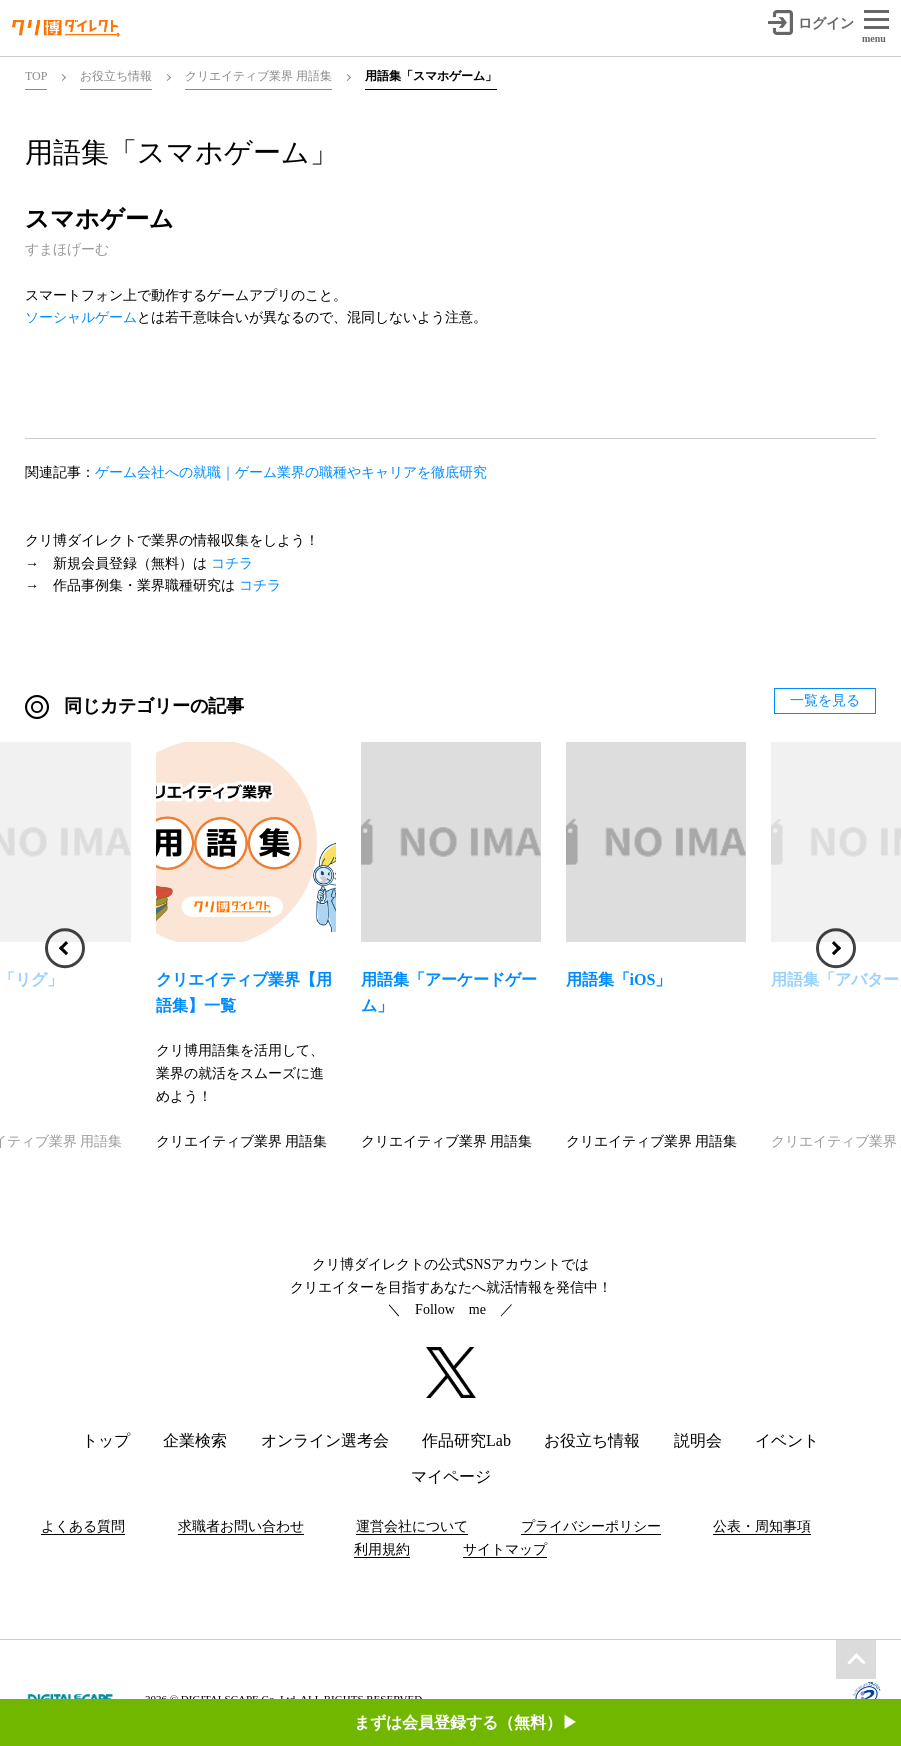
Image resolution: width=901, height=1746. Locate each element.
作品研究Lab (466, 1440)
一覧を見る (825, 700)
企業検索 (195, 1440)
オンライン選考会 (325, 1440)
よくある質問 (83, 1526)
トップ (106, 1440)
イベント (787, 1440)
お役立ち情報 (592, 1440)
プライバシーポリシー (591, 1526)
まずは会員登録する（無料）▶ (466, 1722)
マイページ (451, 1476)
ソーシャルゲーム (81, 317)
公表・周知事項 (762, 1526)
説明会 (698, 1440)
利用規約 (382, 1549)
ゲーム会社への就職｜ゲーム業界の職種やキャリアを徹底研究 (291, 472)
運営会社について (412, 1526)
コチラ (232, 563)
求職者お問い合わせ (241, 1526)
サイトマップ (505, 1549)
